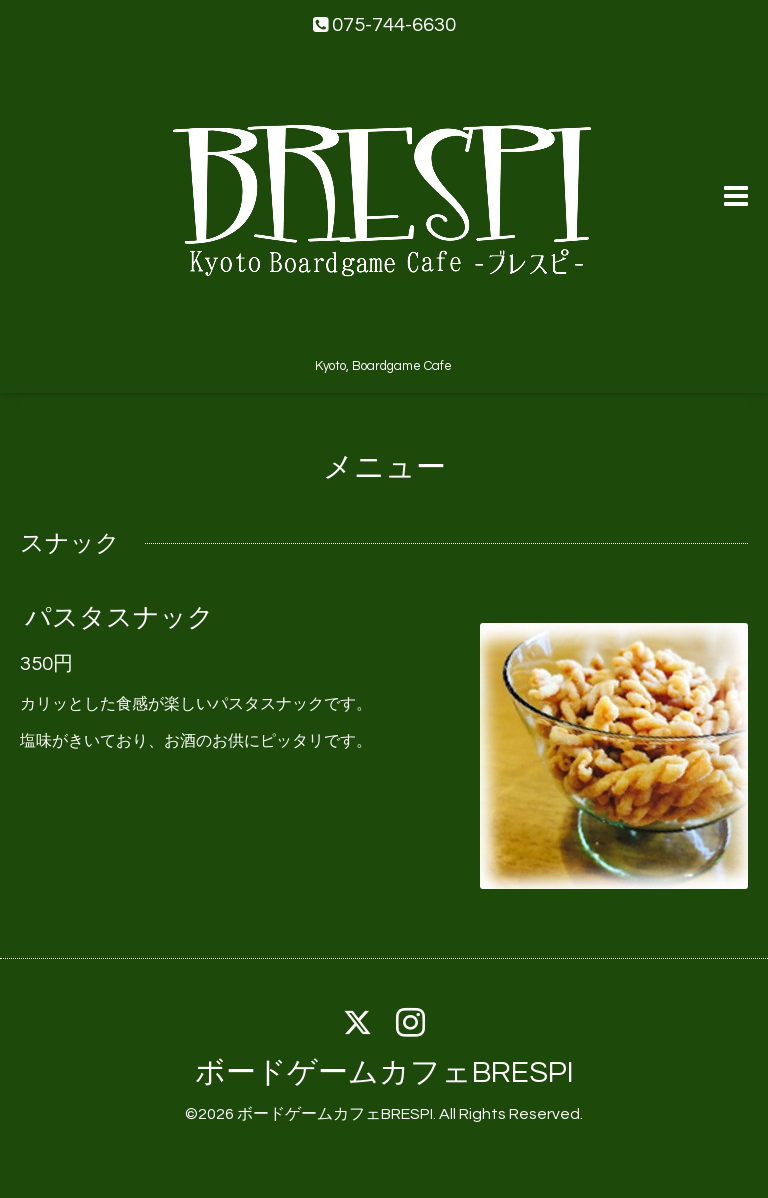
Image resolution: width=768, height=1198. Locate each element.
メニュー (384, 467)
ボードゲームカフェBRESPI (384, 1072)
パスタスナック (119, 618)
